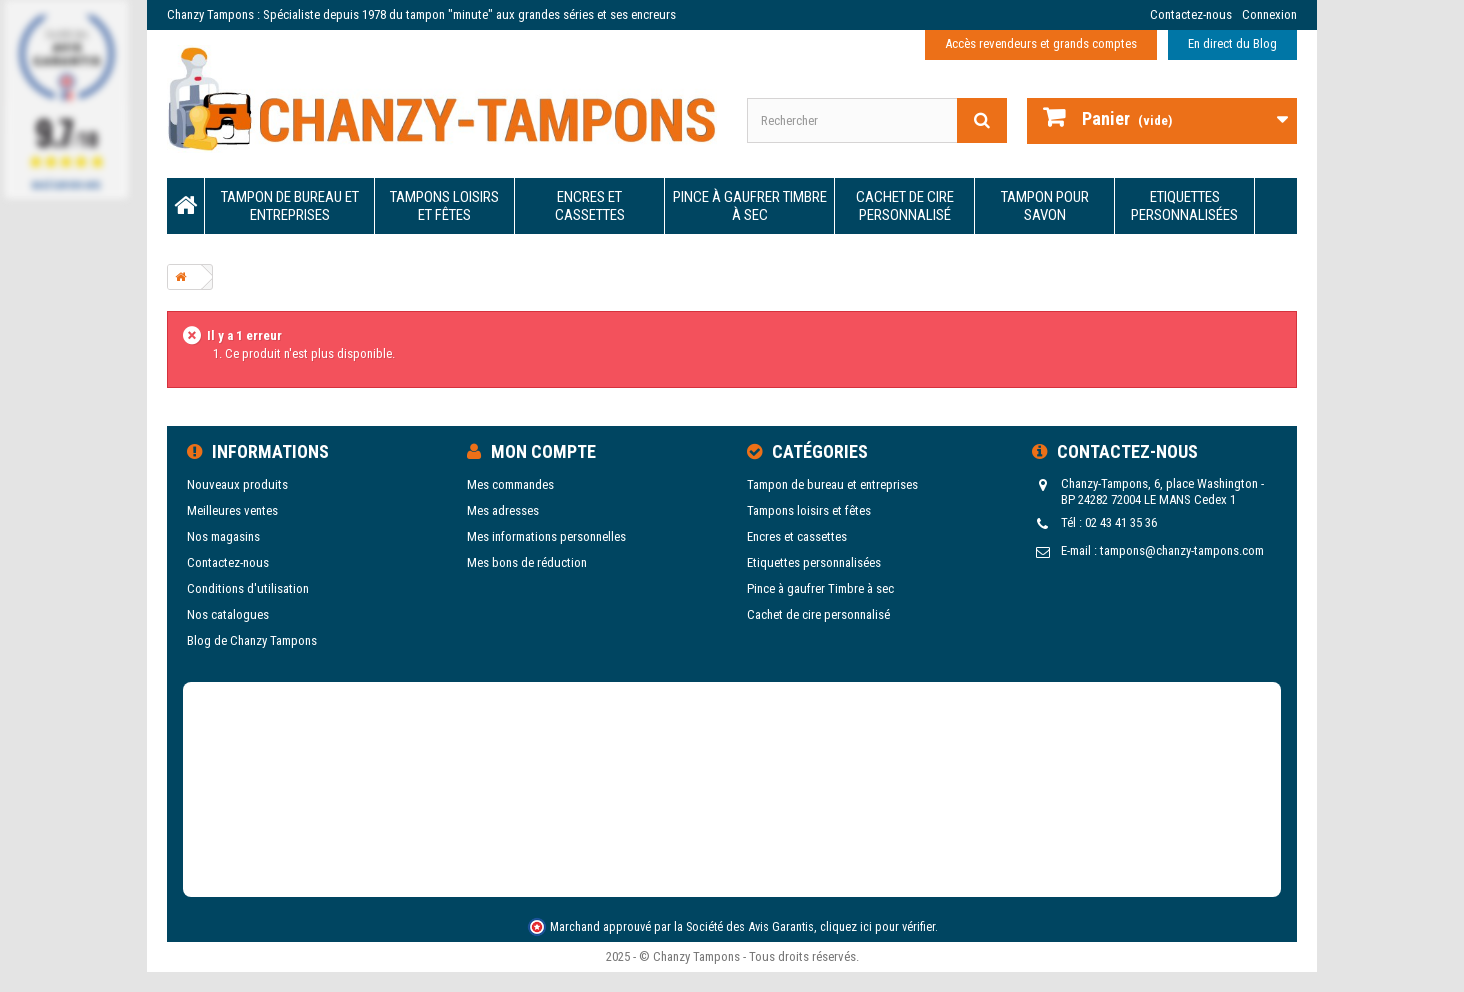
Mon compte (543, 451)
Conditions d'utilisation (248, 588)
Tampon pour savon (1045, 206)
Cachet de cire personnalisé (905, 206)
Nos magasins (223, 536)
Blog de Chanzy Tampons (252, 640)
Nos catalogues (228, 614)
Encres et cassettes (590, 206)
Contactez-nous (1191, 14)
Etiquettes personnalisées (1184, 206)
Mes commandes (510, 484)
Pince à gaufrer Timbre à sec (750, 206)
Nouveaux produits (237, 484)
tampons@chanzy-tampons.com (1182, 550)
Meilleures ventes (232, 510)
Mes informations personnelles (546, 536)
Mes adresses (503, 510)
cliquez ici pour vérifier (877, 926)
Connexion (1269, 14)
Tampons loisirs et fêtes (444, 206)
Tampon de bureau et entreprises (290, 206)
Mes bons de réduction (527, 562)
